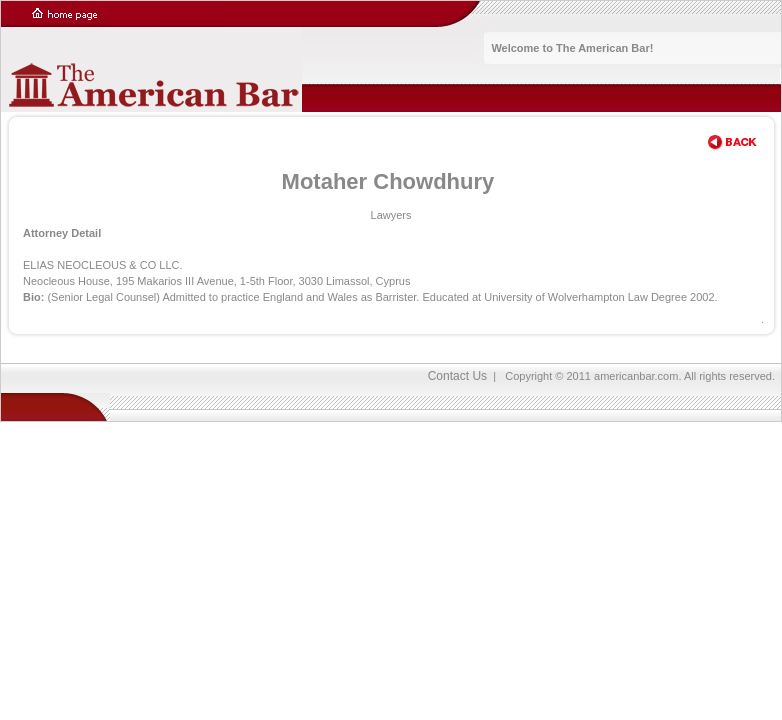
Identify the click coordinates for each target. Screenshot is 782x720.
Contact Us (457, 376)
